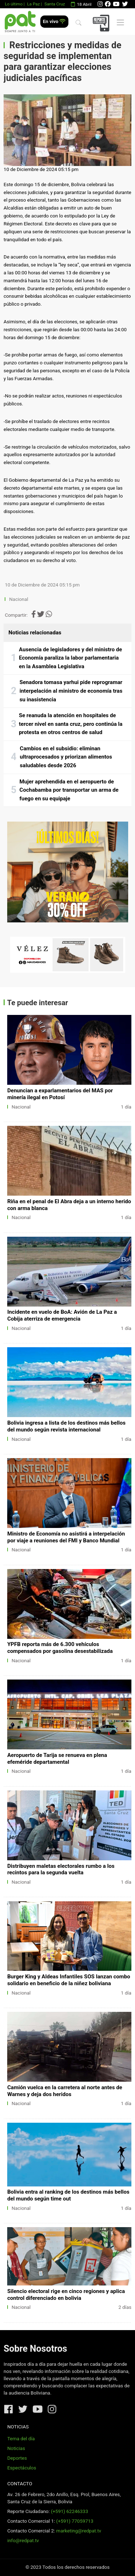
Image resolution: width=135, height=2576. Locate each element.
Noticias (16, 2448)
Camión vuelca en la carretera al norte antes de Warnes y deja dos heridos (64, 2091)
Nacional (19, 599)
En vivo (54, 21)
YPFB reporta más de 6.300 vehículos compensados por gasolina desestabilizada (60, 1647)
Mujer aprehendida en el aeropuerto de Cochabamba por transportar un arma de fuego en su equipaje (68, 790)
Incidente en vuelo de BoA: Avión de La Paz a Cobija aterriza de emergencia (62, 1315)
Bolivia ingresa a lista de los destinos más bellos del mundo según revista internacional (66, 1426)
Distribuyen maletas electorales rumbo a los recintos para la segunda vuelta (60, 1869)
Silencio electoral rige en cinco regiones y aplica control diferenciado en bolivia (66, 2294)
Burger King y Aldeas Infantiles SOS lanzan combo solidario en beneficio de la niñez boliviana (68, 1980)
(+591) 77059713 (74, 2521)
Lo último (13, 3)
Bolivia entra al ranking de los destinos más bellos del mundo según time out (68, 2195)
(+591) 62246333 (69, 2511)
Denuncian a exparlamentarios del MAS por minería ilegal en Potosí (60, 1094)
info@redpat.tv (23, 2540)
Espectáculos (21, 2468)
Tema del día (21, 2438)
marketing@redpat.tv (78, 2531)
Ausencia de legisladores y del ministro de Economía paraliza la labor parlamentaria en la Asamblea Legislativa (70, 658)
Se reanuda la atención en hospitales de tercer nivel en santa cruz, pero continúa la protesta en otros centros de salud (70, 724)
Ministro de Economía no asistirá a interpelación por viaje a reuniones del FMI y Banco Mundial (66, 1537)
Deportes (17, 2458)
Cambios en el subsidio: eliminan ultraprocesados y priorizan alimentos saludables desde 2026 (66, 757)
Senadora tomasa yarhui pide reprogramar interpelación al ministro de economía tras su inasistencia (70, 690)
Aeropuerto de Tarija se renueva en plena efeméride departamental (57, 1758)
